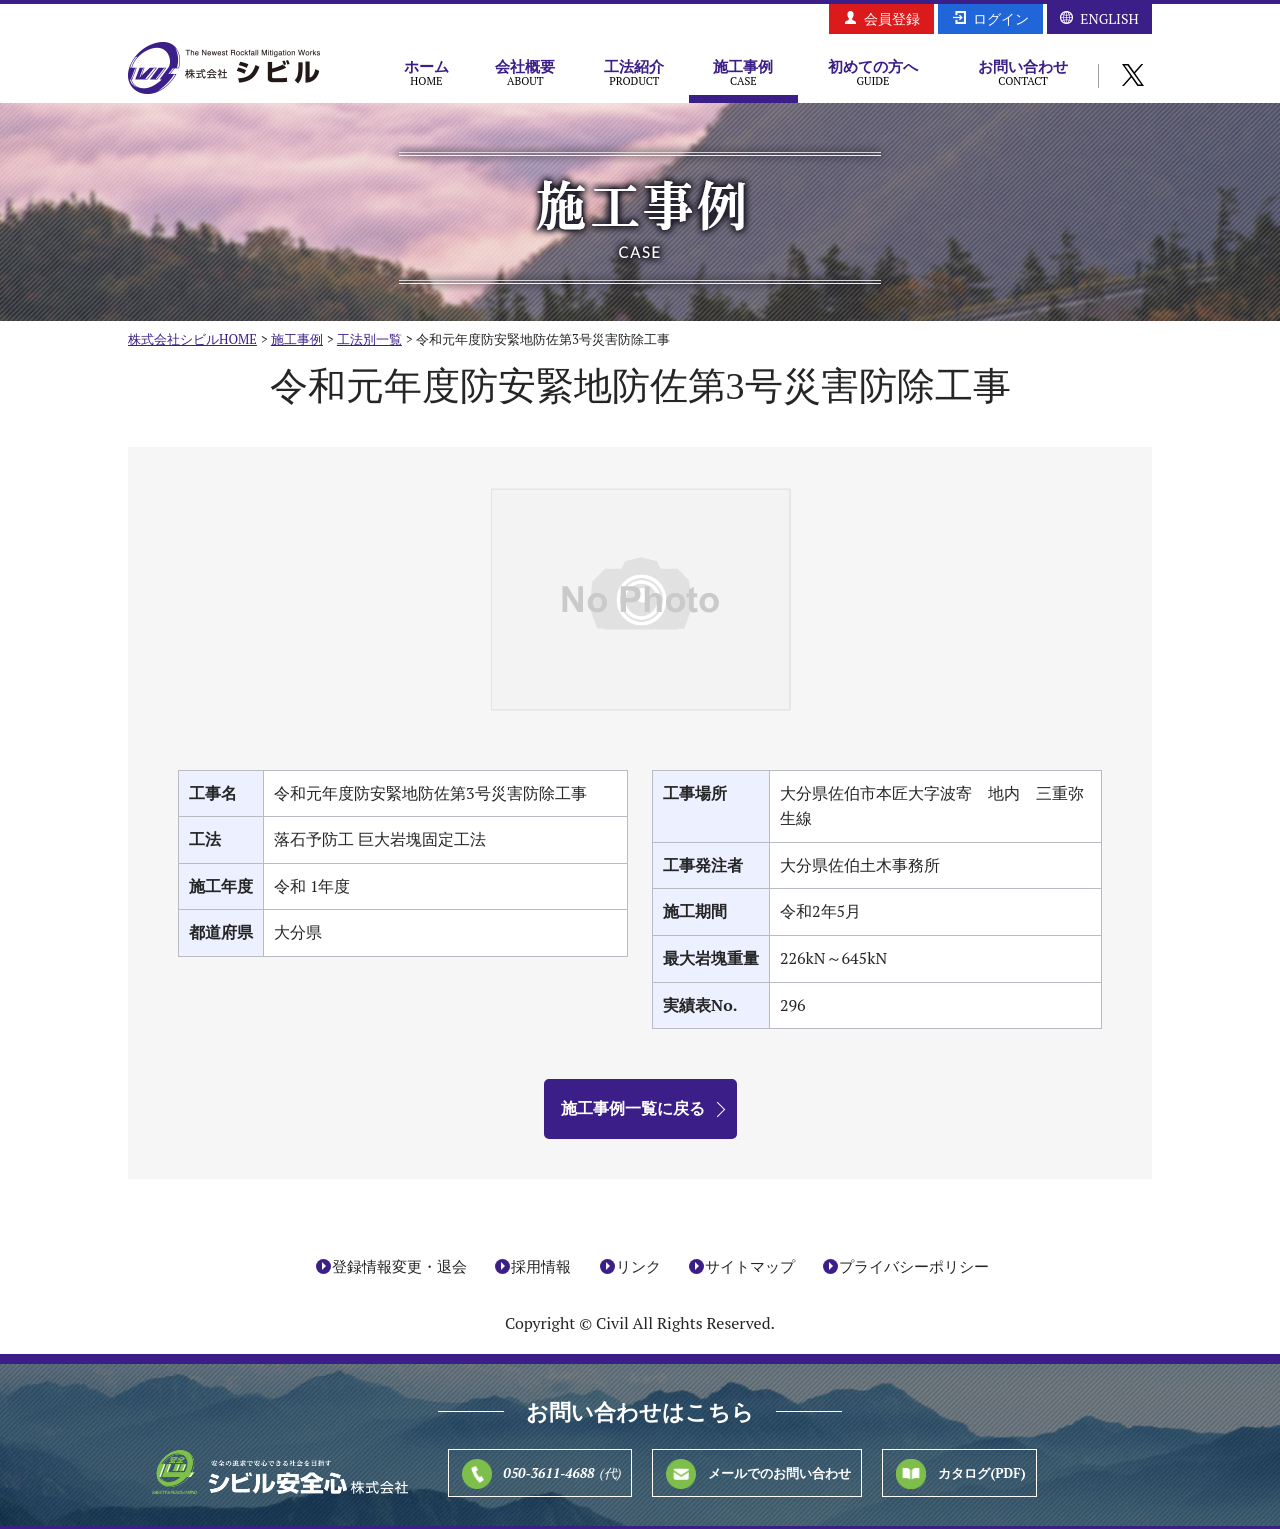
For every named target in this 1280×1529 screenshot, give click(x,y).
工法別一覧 (369, 339)
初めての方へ (873, 72)
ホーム (426, 72)
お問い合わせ (1023, 72)
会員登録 (892, 18)
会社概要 (525, 72)
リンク (638, 1266)
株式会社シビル (224, 69)
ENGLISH (1109, 18)
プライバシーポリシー (914, 1266)
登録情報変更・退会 (399, 1266)
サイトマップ (750, 1266)
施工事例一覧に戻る (633, 1108)
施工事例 (743, 72)
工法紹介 (634, 72)
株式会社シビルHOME (192, 339)
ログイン (1001, 18)
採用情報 (541, 1266)
